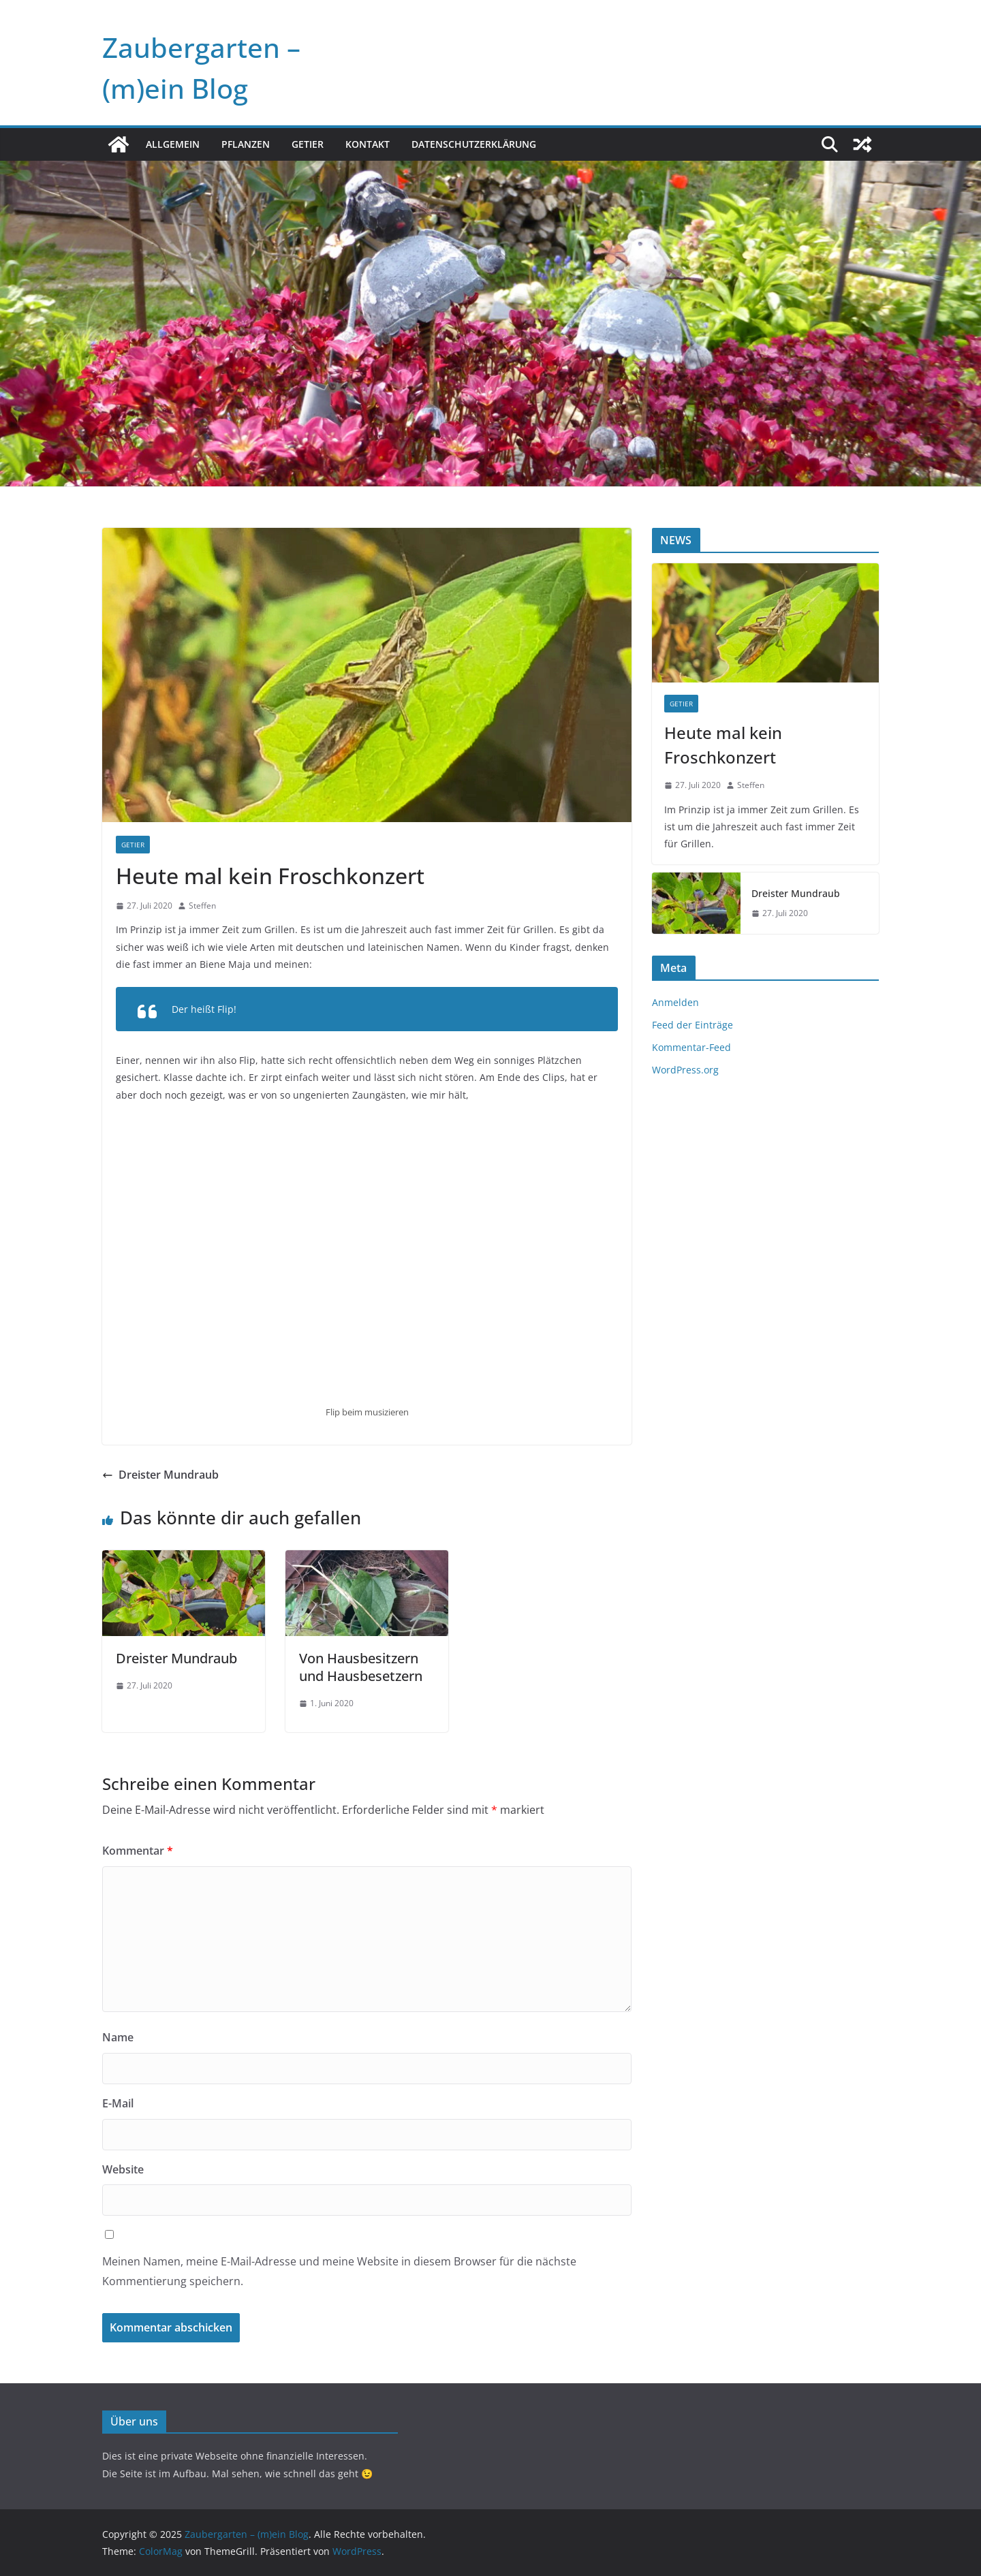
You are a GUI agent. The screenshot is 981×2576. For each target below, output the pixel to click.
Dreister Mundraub (160, 1474)
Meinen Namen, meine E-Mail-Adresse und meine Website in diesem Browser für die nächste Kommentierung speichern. (339, 2271)
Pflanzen (245, 144)
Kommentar (137, 1850)
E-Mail (118, 2103)
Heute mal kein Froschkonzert (723, 744)
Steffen (202, 905)
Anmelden (675, 1002)
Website (123, 2169)
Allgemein (173, 144)
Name (118, 2037)
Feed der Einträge (692, 1024)
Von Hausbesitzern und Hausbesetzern (360, 1667)
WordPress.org (685, 1069)
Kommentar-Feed (691, 1047)
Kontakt (367, 144)
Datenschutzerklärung (473, 144)
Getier (308, 144)
